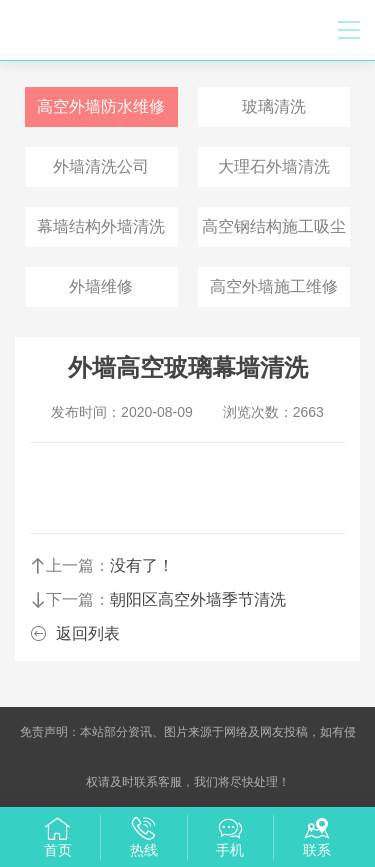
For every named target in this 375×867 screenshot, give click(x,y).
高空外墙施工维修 (274, 286)
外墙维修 (101, 286)
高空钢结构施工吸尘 (274, 226)
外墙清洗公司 (101, 166)
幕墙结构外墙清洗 (101, 226)
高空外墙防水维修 (101, 106)
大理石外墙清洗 (274, 166)
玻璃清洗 (274, 106)
